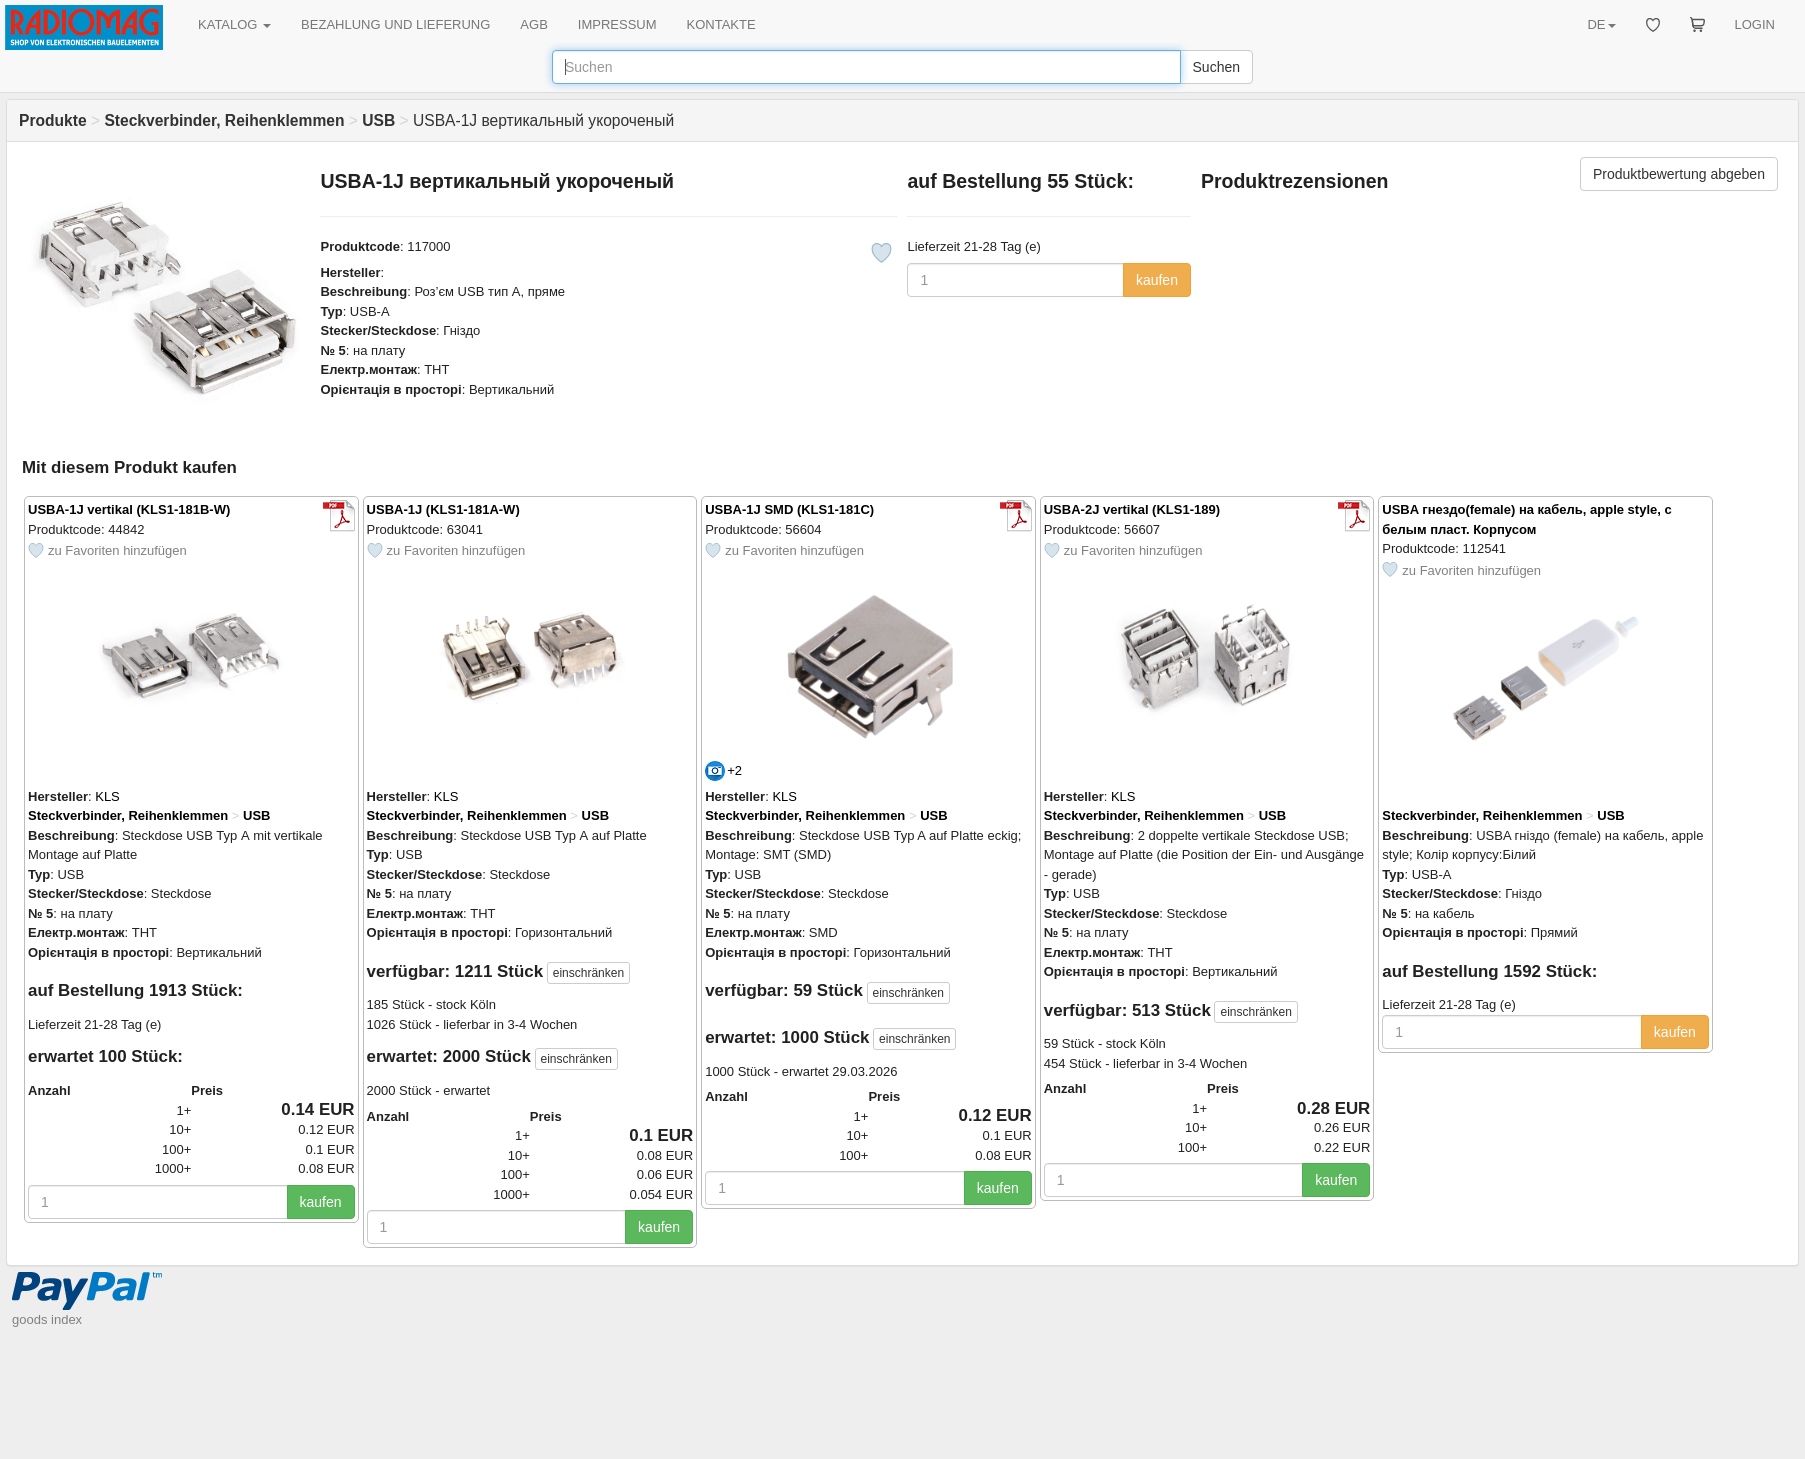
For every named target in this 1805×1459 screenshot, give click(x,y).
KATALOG (234, 24)
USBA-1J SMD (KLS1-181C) (789, 509)
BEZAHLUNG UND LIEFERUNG (395, 24)
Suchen (1216, 67)
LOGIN (1755, 24)
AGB (533, 24)
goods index (47, 1319)
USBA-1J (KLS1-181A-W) (443, 509)
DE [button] (1601, 24)
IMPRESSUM (617, 24)
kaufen (1157, 280)
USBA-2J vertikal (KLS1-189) (1132, 509)
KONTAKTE (721, 24)
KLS (107, 796)
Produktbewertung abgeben (1679, 174)
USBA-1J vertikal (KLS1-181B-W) (129, 509)
